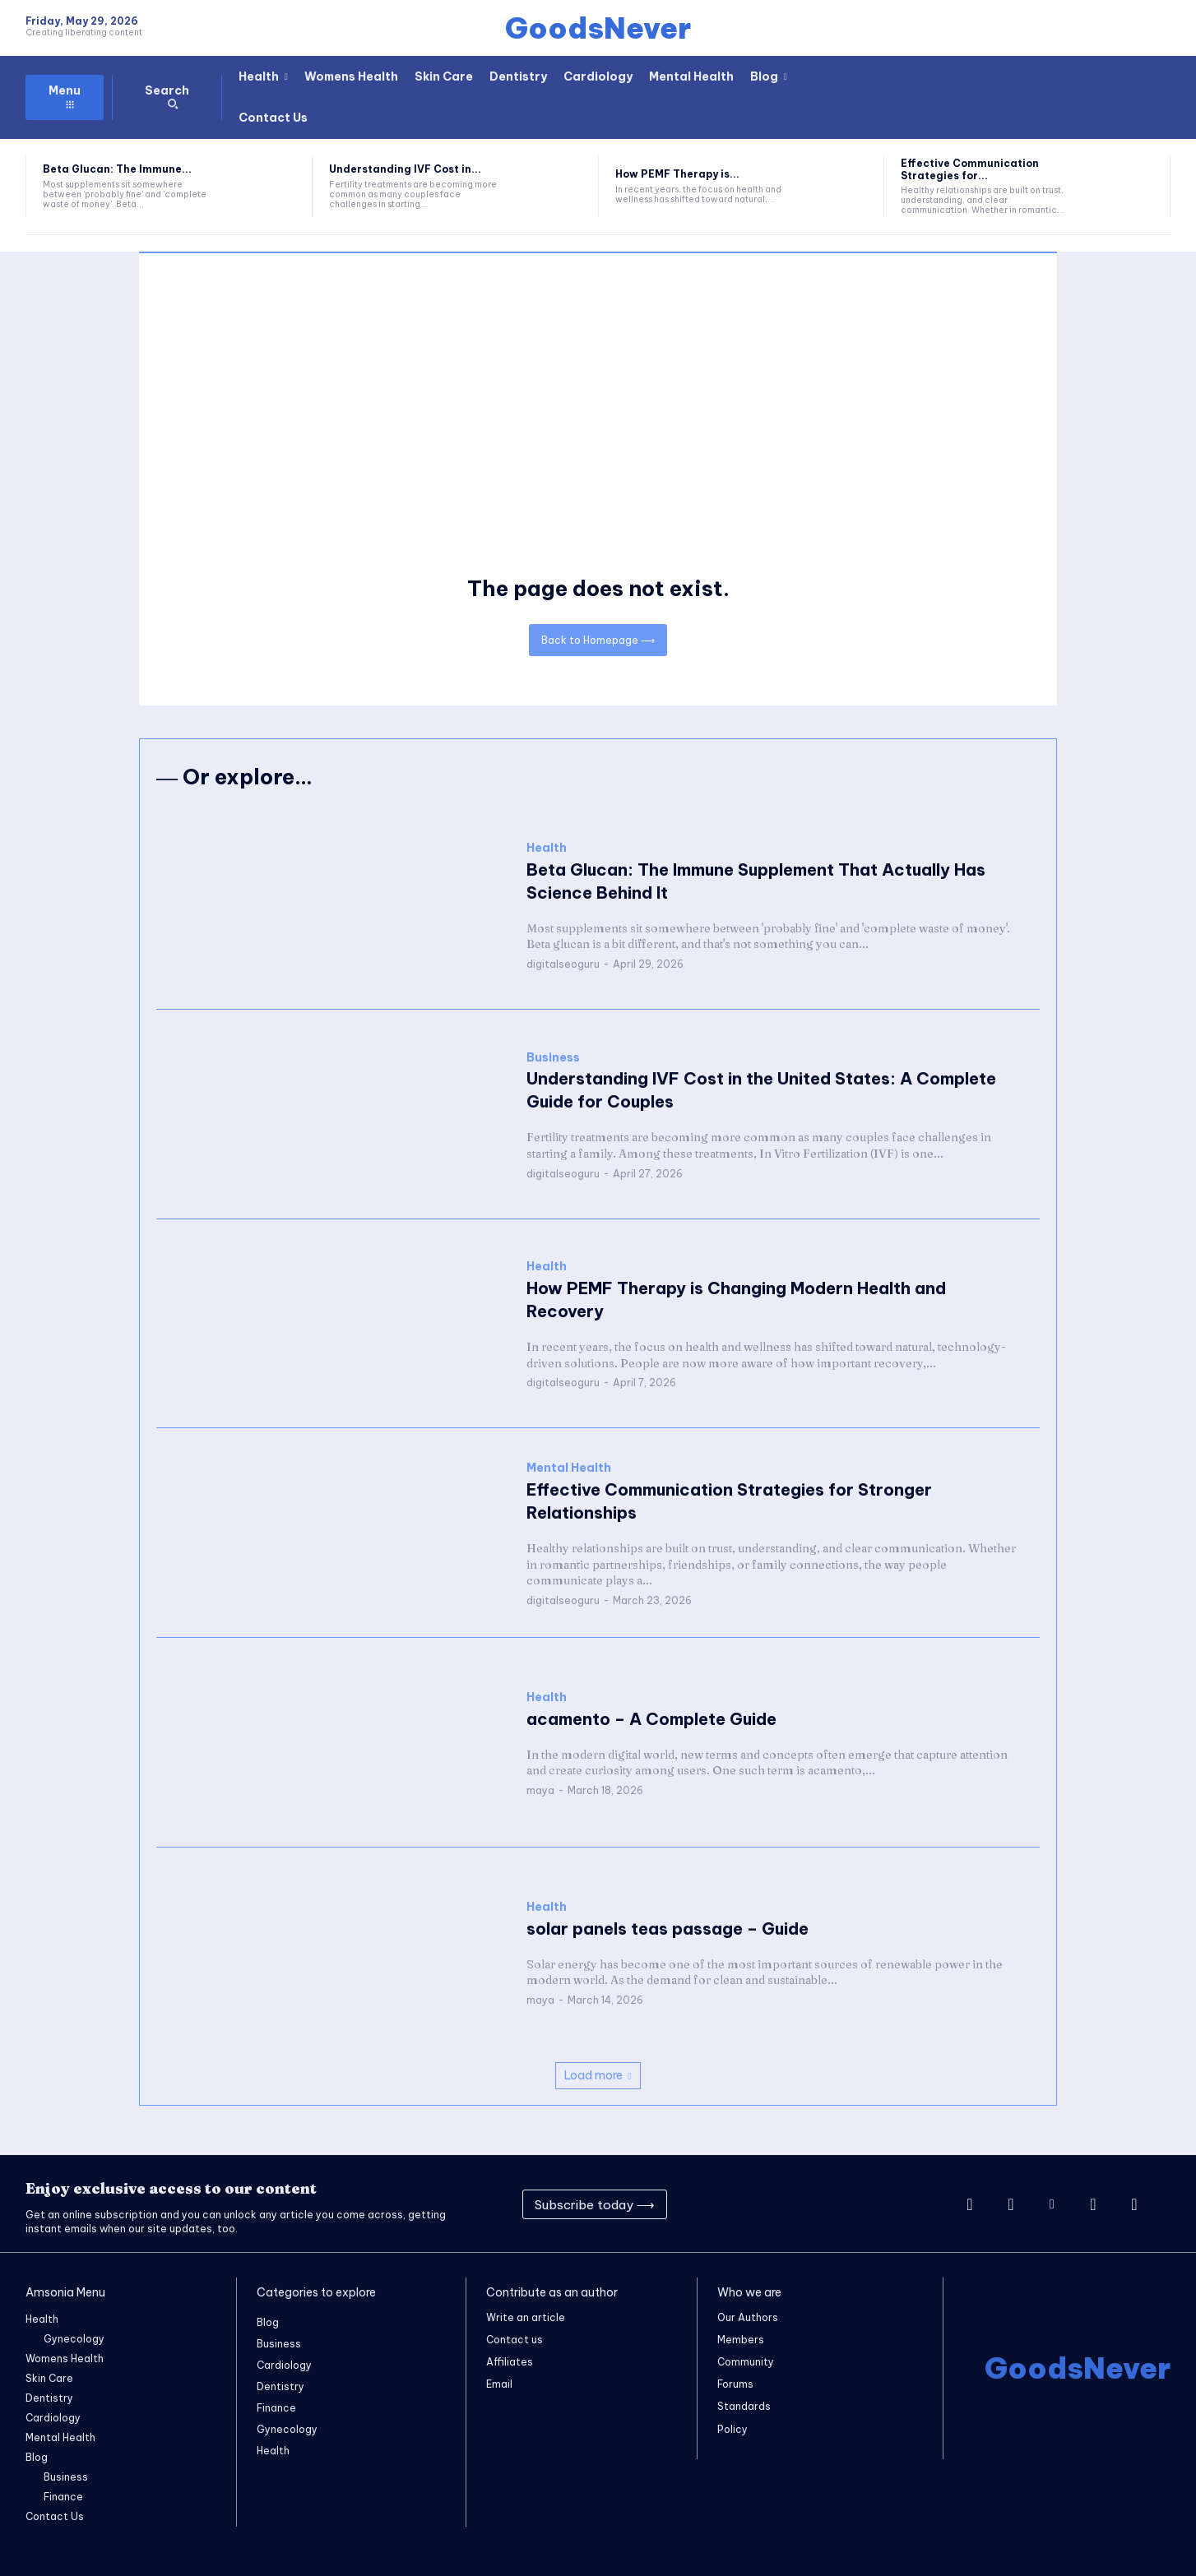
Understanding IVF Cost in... (405, 169)
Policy (732, 2429)
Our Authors (747, 2317)
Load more (597, 2075)
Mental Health (568, 1468)
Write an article (525, 2317)
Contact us (514, 2340)
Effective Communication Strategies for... (970, 169)
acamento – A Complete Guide (651, 1719)
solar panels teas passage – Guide (667, 1927)
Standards (744, 2407)
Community (745, 2362)
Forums (735, 2385)
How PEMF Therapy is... (677, 174)
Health (546, 848)
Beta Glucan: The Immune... (117, 169)
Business (553, 1057)
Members (740, 2340)
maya (540, 1790)
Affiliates (509, 2362)
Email (499, 2385)
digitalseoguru (563, 964)
